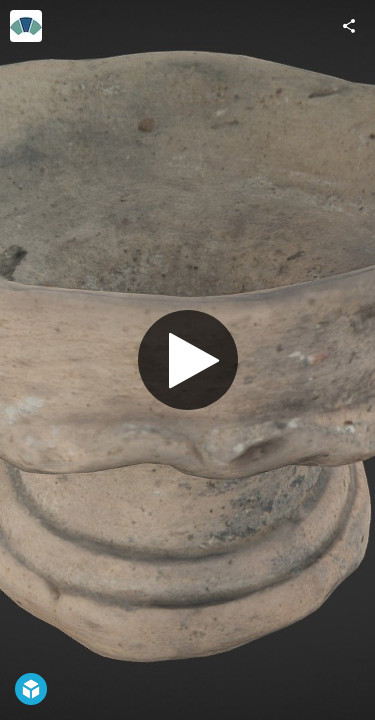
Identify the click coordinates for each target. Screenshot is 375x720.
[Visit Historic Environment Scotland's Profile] (26, 26)
